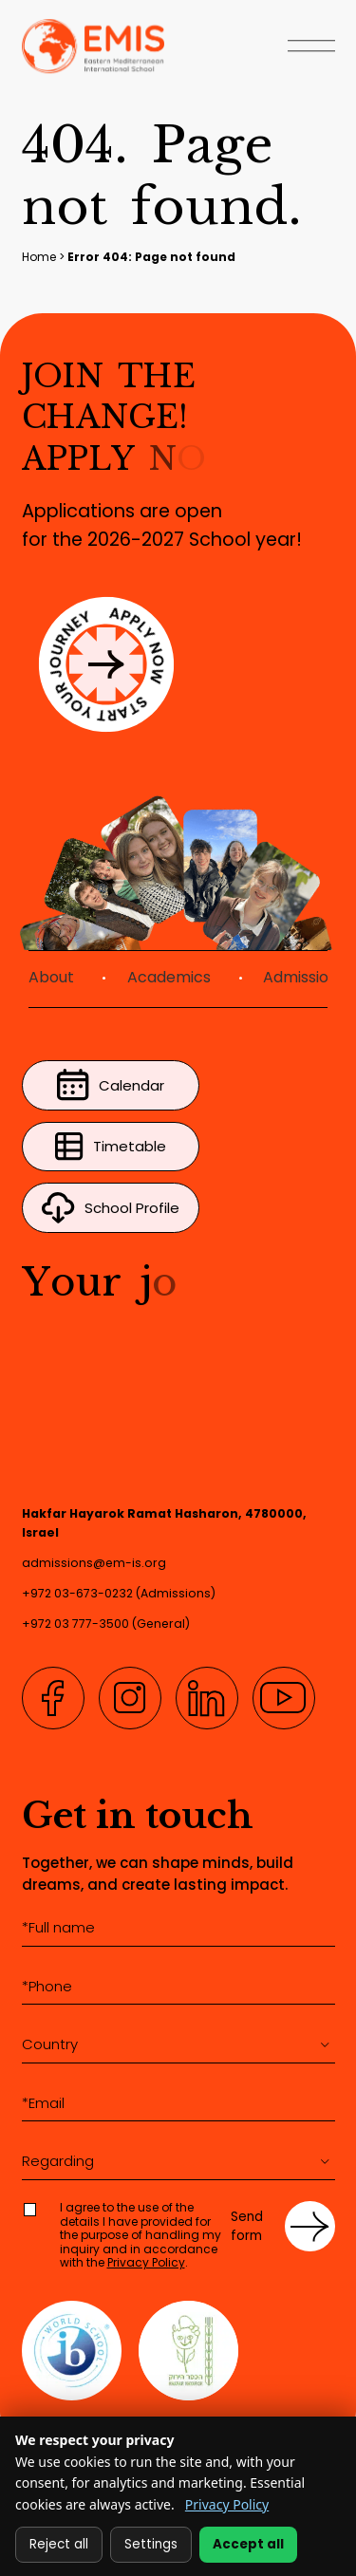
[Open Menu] (311, 47)
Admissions (304, 977)
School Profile (111, 1207)
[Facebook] (53, 1698)
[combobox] (178, 2044)
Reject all (58, 2544)
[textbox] (178, 2044)
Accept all (248, 2544)
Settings (151, 2544)
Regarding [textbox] (58, 2161)
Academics (169, 977)
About (51, 977)
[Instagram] (130, 1698)
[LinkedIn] (207, 1698)
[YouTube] (284, 1698)
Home (39, 257)
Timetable (111, 1146)
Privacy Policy (146, 2262)
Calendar (111, 1085)
